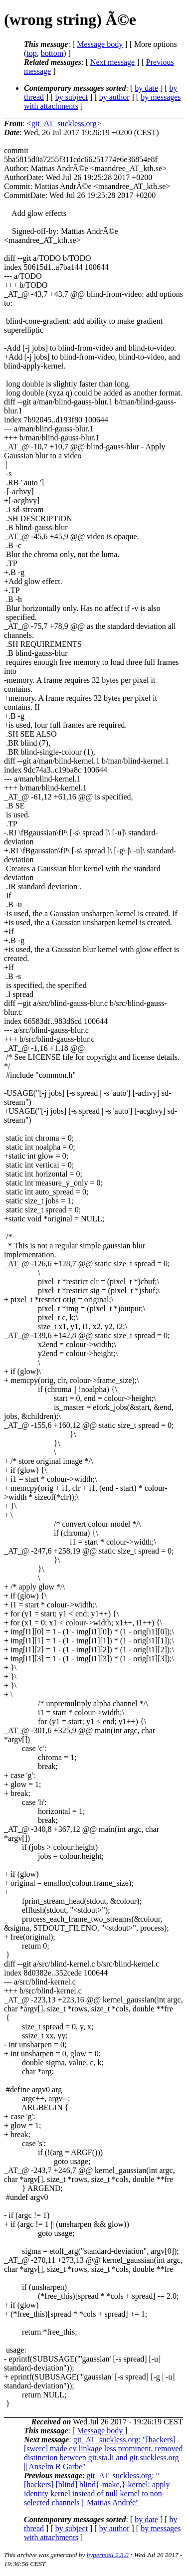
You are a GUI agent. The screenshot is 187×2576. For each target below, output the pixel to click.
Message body (100, 44)
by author (114, 97)
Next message (112, 62)
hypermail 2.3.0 (108, 2555)
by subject (71, 97)
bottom (52, 53)
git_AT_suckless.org (64, 123)
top (31, 53)
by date (146, 88)
